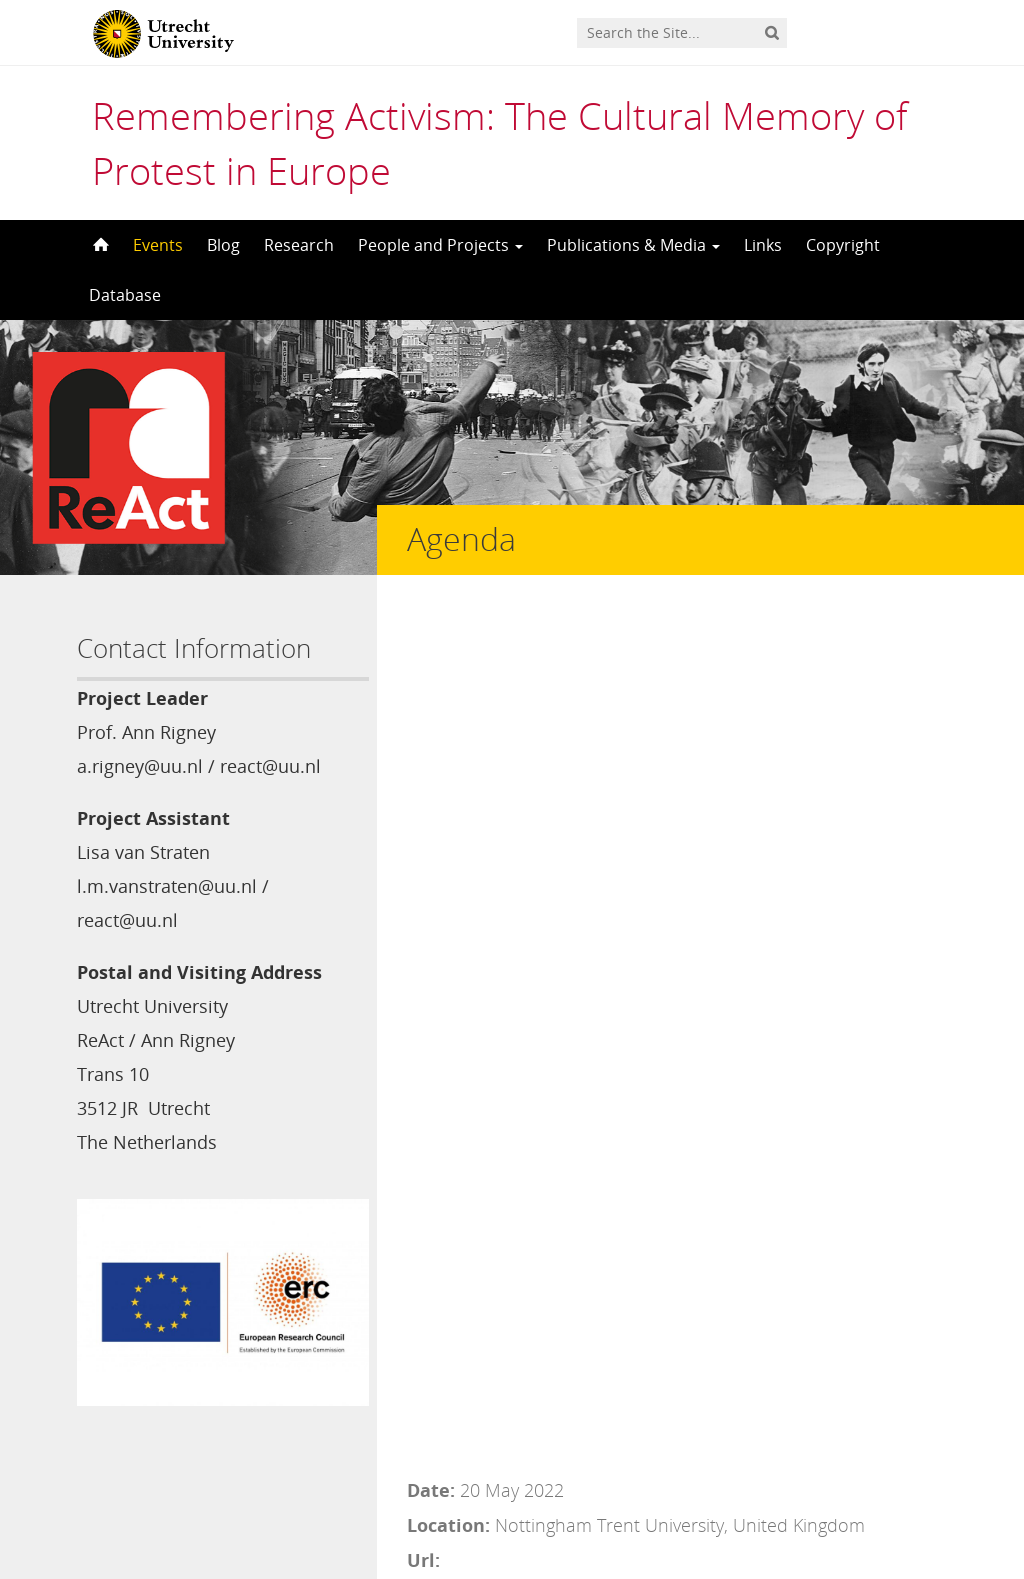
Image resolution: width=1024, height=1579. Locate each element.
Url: (423, 700)
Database (125, 295)
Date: (431, 630)
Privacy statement (857, 1489)
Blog (223, 245)
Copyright (843, 245)
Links (763, 245)
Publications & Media (633, 245)
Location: (448, 665)
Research (299, 245)
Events (158, 245)
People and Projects (440, 245)
